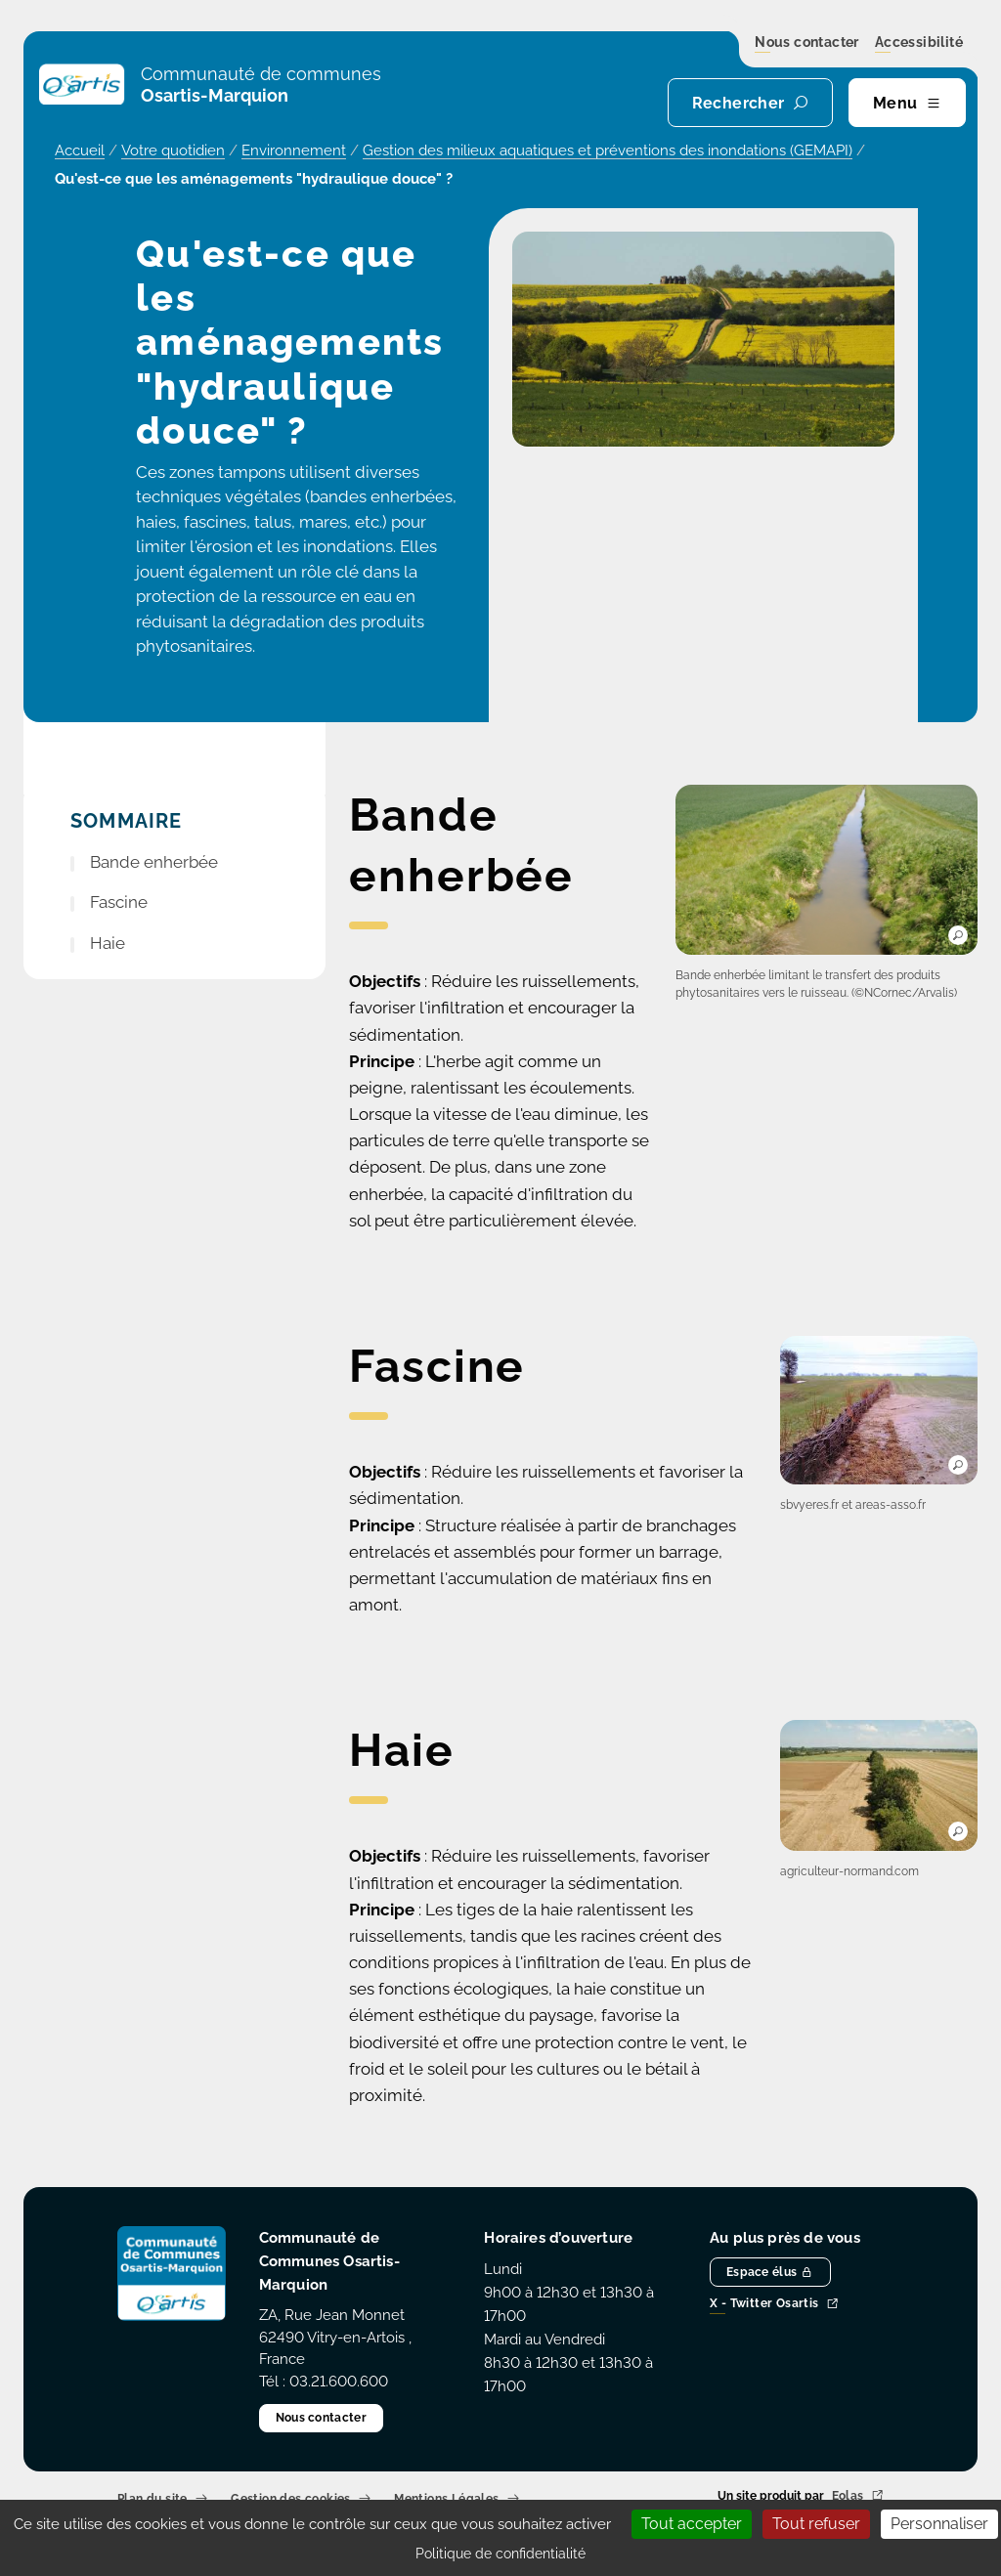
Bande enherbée (154, 862)
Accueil (80, 150)
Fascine (119, 902)
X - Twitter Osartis (774, 2304)
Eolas (858, 2496)
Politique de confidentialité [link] (500, 2553)
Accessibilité (919, 43)
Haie (107, 943)
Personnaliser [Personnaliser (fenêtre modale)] (939, 2523)
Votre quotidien (173, 150)
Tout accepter (691, 2523)
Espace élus (770, 2272)
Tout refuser (816, 2523)
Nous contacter (807, 43)
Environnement (293, 150)
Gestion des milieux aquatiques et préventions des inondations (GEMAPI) (607, 150)
